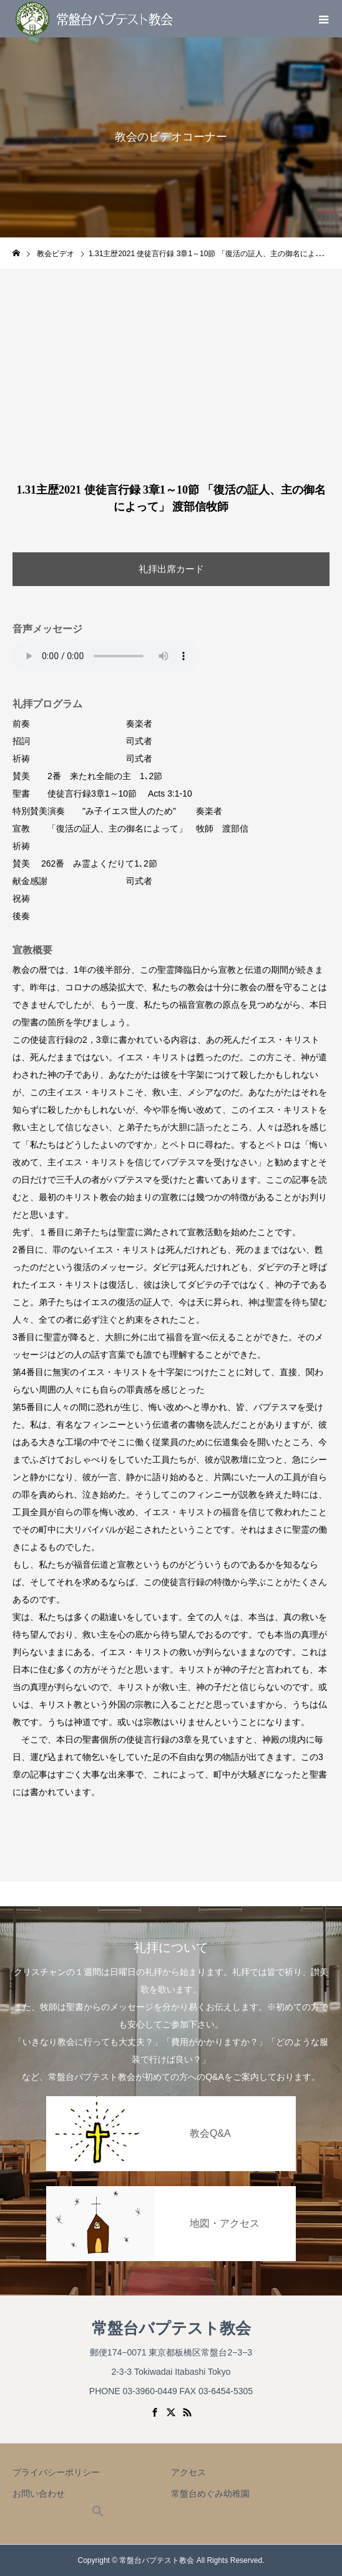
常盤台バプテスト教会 (171, 2328)
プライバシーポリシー (56, 2472)
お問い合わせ (38, 2494)
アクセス (188, 2472)
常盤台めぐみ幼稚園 (210, 2494)
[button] (98, 2514)
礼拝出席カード (171, 569)
